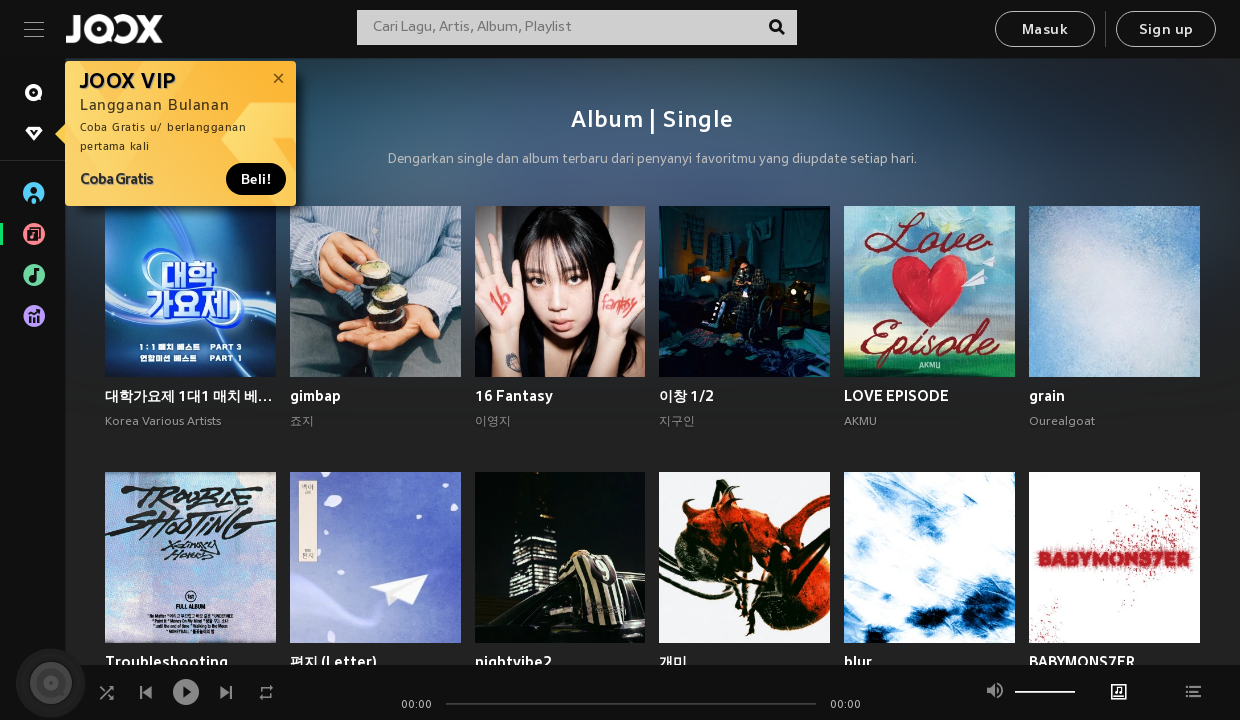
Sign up (1166, 30)
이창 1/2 (686, 396)
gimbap (315, 396)
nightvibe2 (513, 662)
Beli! (256, 179)
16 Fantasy (514, 396)
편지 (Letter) (333, 662)
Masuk (1045, 30)
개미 (673, 662)
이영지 (493, 422)
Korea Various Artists (163, 422)
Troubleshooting (166, 662)
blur (858, 662)
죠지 (302, 422)
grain (1047, 396)
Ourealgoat (1062, 422)
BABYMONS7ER (1082, 662)
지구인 (677, 422)
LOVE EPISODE (896, 396)
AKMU (860, 422)
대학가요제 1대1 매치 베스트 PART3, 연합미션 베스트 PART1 (190, 396)
